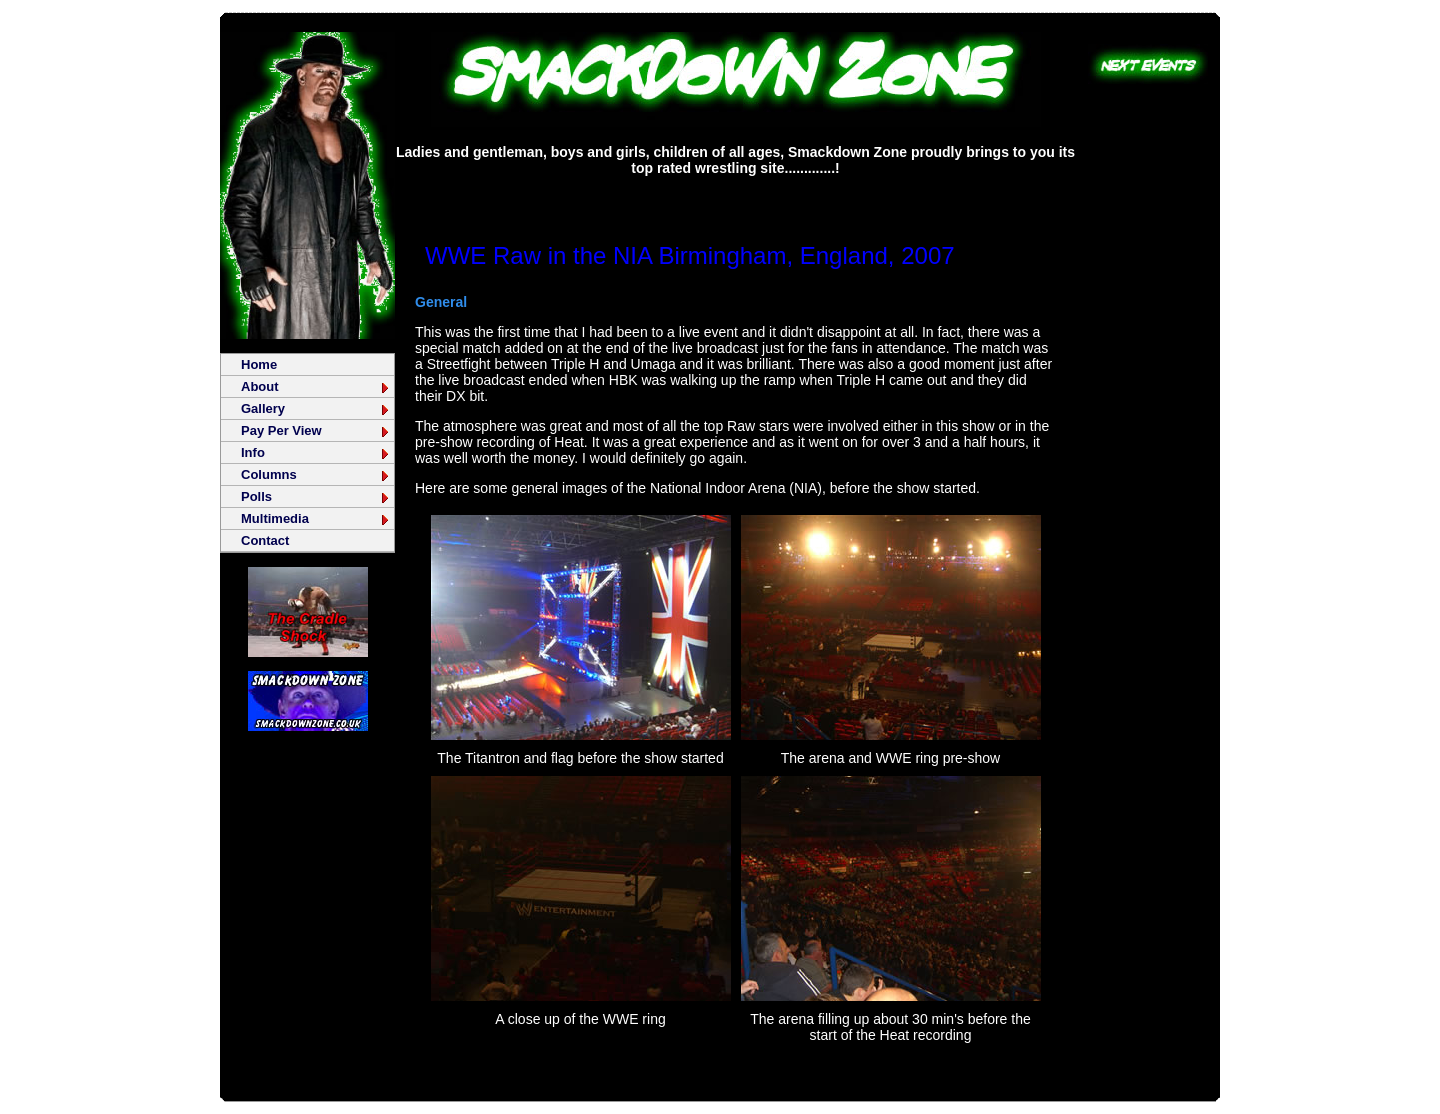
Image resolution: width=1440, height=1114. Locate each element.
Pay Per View (316, 430)
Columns (316, 474)
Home (259, 364)
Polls (316, 496)
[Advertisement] (736, 194)
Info (316, 452)
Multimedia (316, 518)
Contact (265, 540)
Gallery (316, 408)
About (316, 386)
